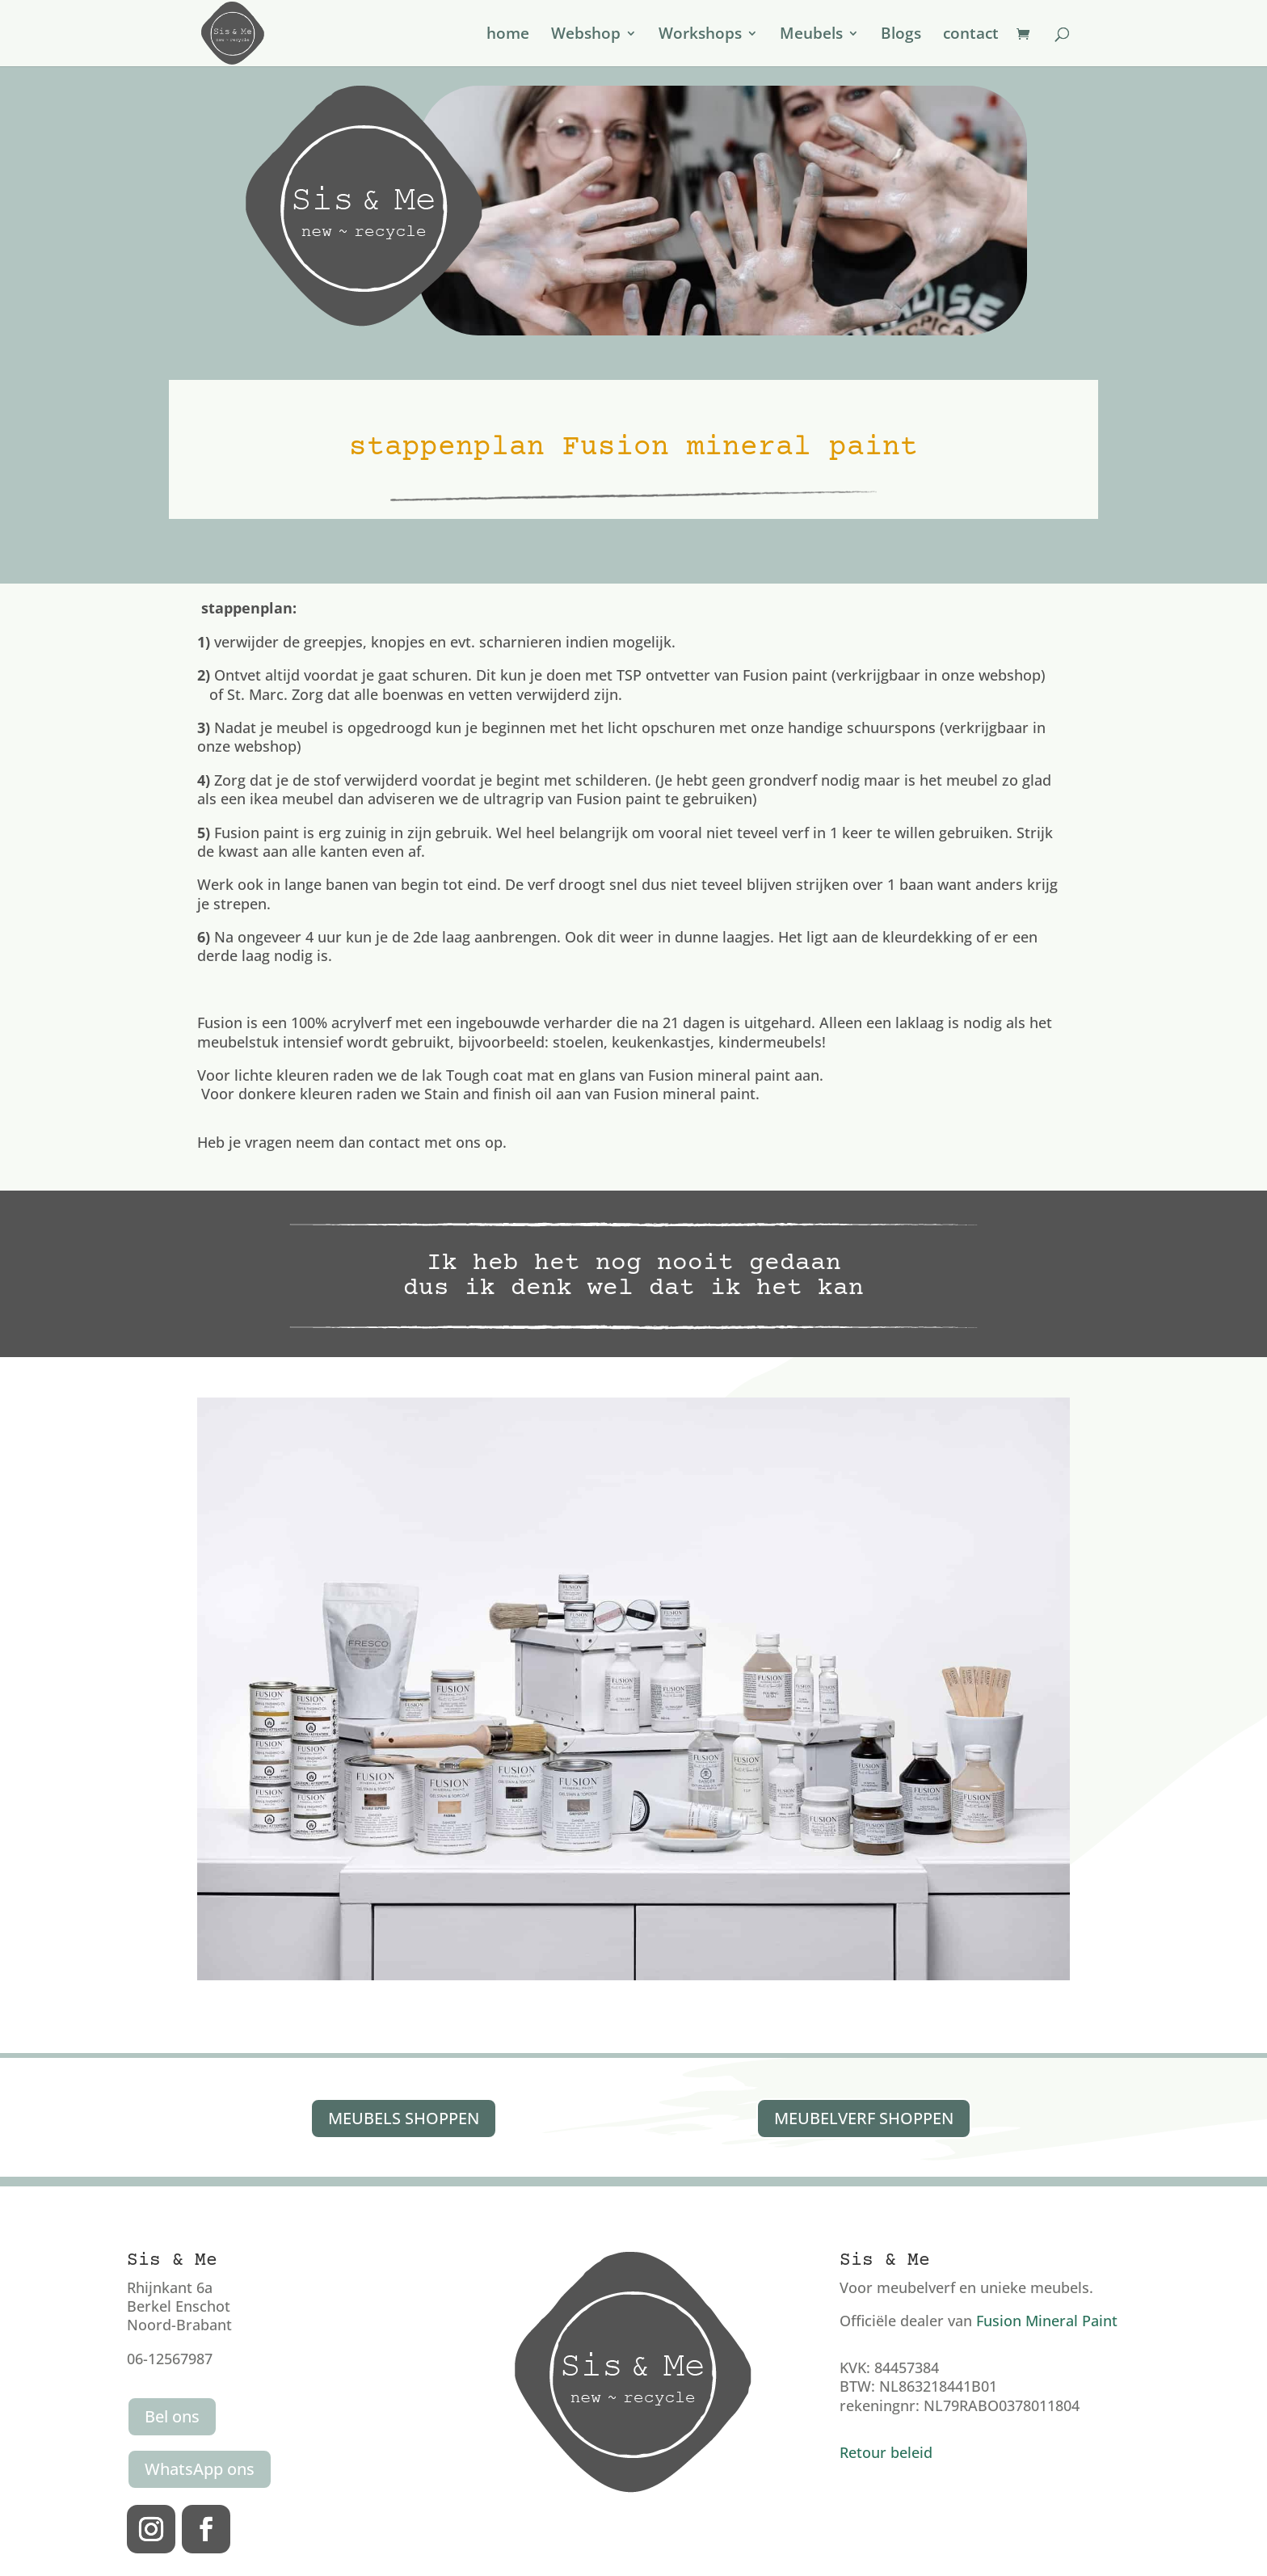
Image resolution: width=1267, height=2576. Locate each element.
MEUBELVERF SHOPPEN (863, 2118)
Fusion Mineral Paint (1047, 2320)
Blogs (901, 35)
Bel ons (172, 2416)
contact (971, 35)
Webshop (586, 35)
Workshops (700, 35)
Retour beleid (886, 2452)
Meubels (811, 35)
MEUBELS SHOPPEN (403, 2118)
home (507, 35)
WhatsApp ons (200, 2469)
